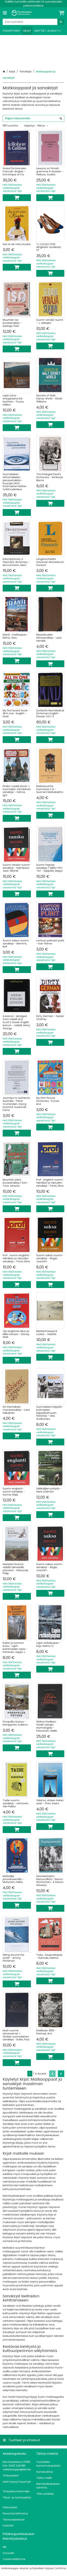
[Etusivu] (22, 13)
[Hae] (60, 22)
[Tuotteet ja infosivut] (6, 13)
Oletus (42, 125)
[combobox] (33, 22)
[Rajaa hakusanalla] (33, 118)
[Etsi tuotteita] (33, 22)
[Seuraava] (61, 2073)
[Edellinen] (52, 2073)
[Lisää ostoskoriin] (17, 197)
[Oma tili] (55, 13)
